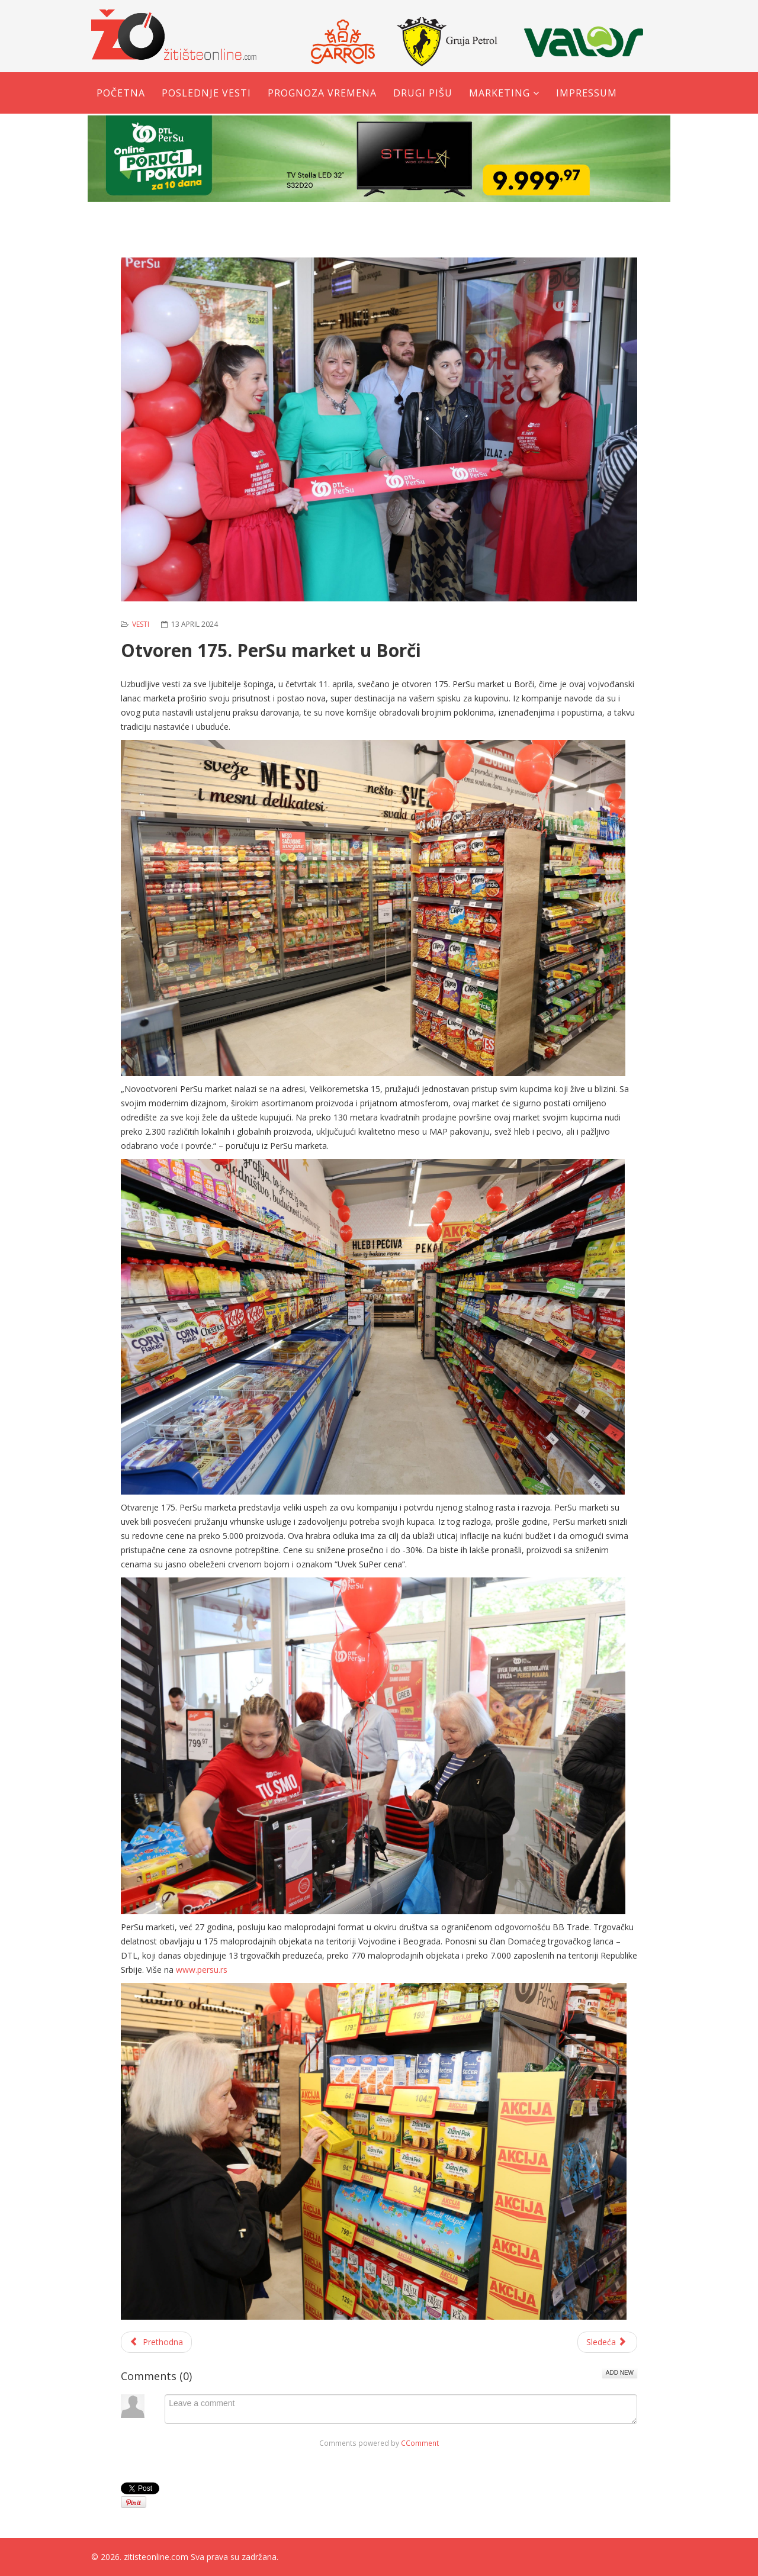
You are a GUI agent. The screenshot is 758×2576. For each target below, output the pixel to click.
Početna (121, 92)
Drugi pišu (422, 92)
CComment (420, 2443)
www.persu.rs (201, 1969)
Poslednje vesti (206, 92)
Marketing (499, 92)
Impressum (586, 92)
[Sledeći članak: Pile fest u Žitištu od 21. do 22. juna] (607, 2342)
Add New (620, 2372)
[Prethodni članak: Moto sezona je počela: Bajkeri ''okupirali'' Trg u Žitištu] (156, 2342)
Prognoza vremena (322, 92)
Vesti (140, 624)
